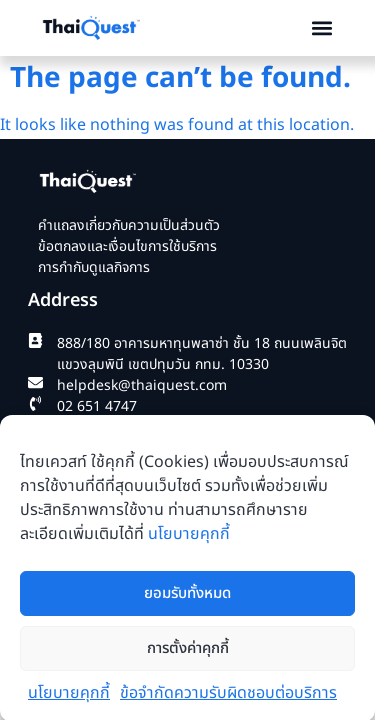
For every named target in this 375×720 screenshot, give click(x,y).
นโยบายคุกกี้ (189, 541)
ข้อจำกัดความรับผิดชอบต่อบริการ (228, 700)
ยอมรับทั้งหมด (187, 600)
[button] (321, 27)
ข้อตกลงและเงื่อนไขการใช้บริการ (127, 248)
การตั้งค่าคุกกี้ (188, 655)
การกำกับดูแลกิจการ (94, 269)
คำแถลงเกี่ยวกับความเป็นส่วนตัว (129, 227)
